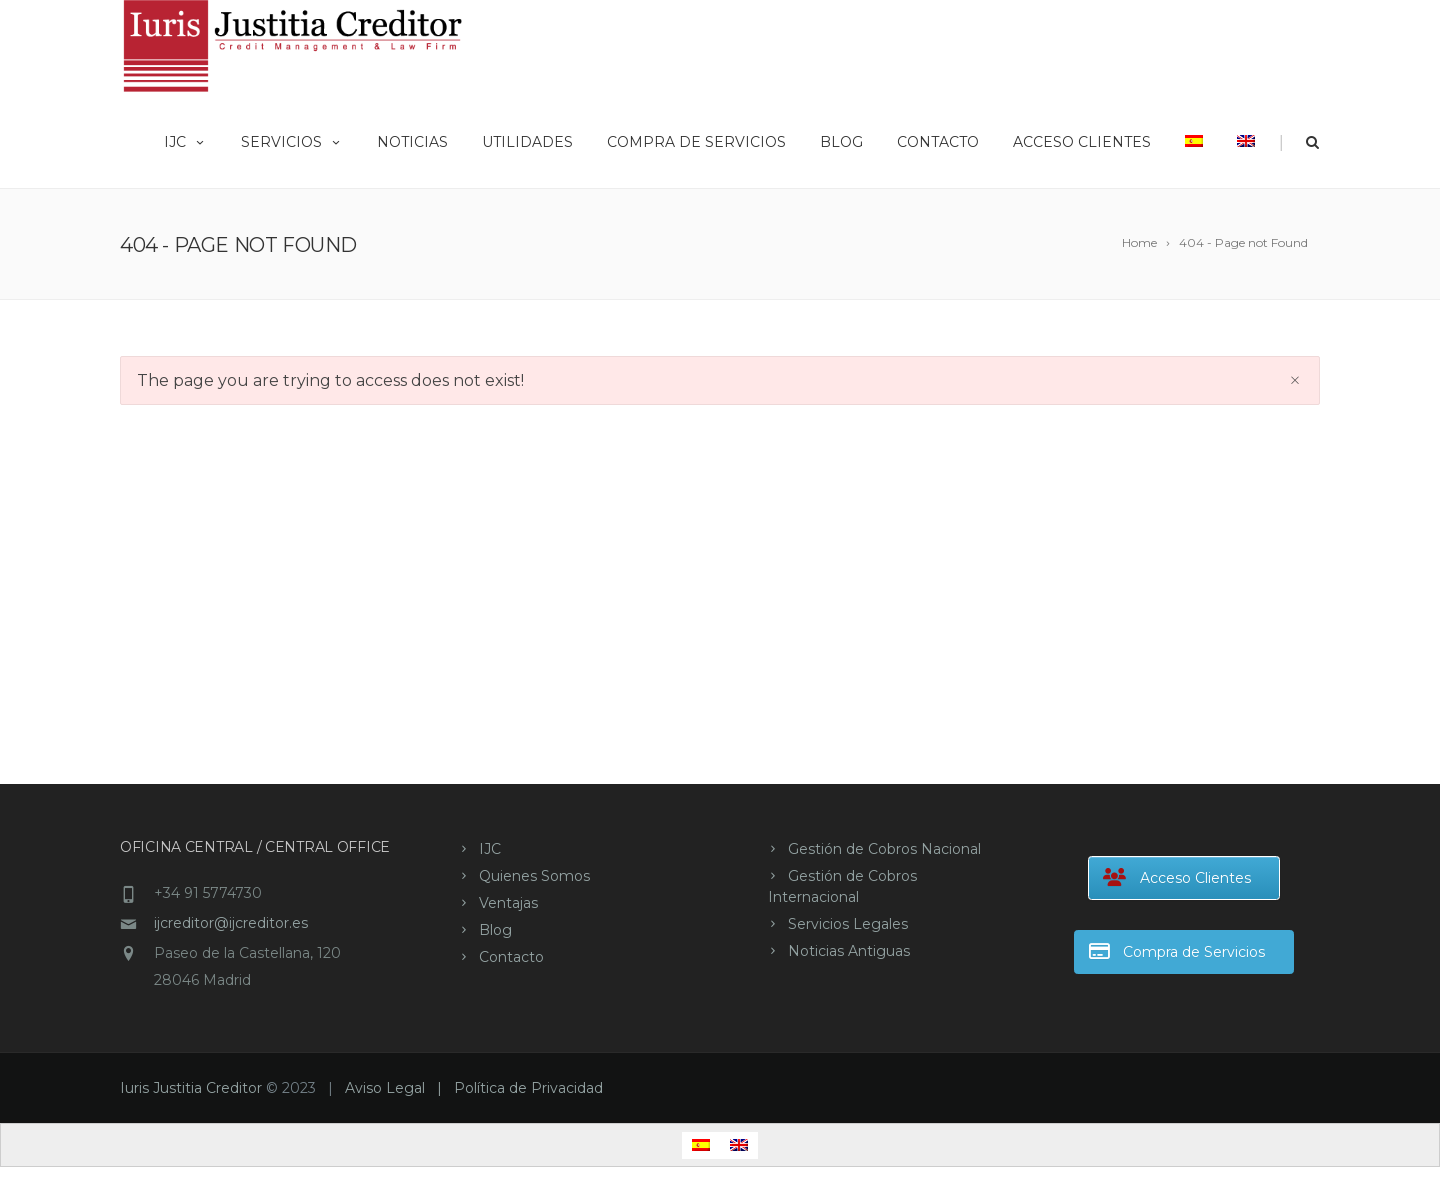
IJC (185, 142)
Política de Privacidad (528, 1088)
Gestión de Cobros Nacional (884, 849)
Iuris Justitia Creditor (191, 1088)
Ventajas (508, 903)
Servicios (292, 142)
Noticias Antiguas (849, 951)
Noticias (412, 142)
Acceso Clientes (1082, 142)
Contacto (938, 142)
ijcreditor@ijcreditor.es (231, 923)
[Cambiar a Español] (701, 1145)
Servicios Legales (848, 924)
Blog (841, 142)
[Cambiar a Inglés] (1246, 140)
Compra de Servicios (696, 142)
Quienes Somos (534, 876)
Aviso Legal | (399, 1088)
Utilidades (527, 142)
